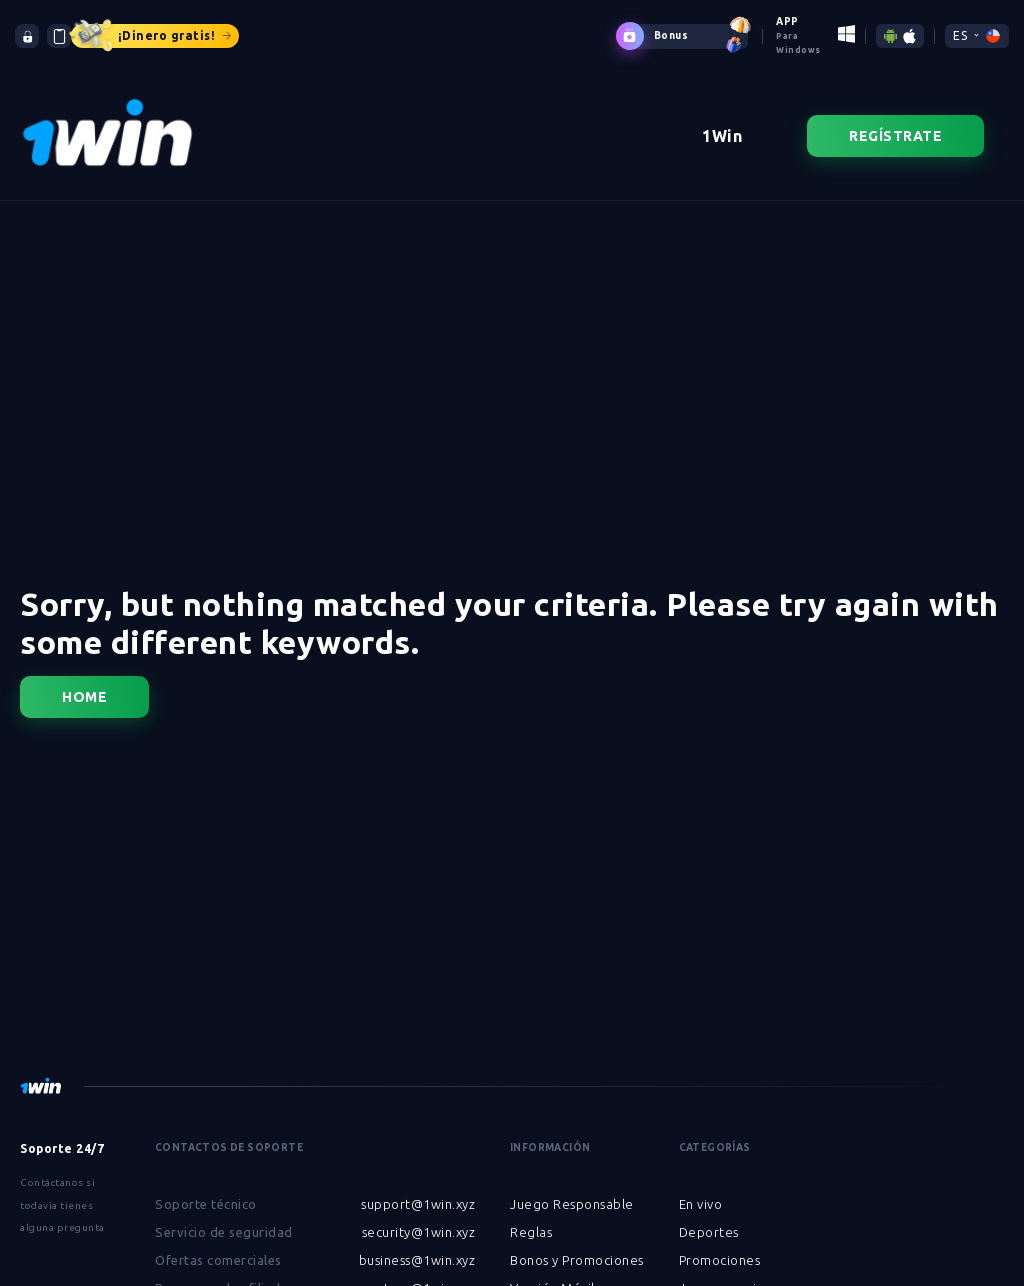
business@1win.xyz (417, 1246)
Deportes (709, 1218)
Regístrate (895, 122)
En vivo (701, 1190)
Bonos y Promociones (577, 1246)
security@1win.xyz (419, 1218)
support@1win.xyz (418, 1190)
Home (84, 683)
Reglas (531, 1218)
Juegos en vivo (725, 1274)
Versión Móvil (552, 1274)
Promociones (720, 1246)
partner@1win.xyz (418, 1274)
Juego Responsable (572, 1190)
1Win (722, 122)
